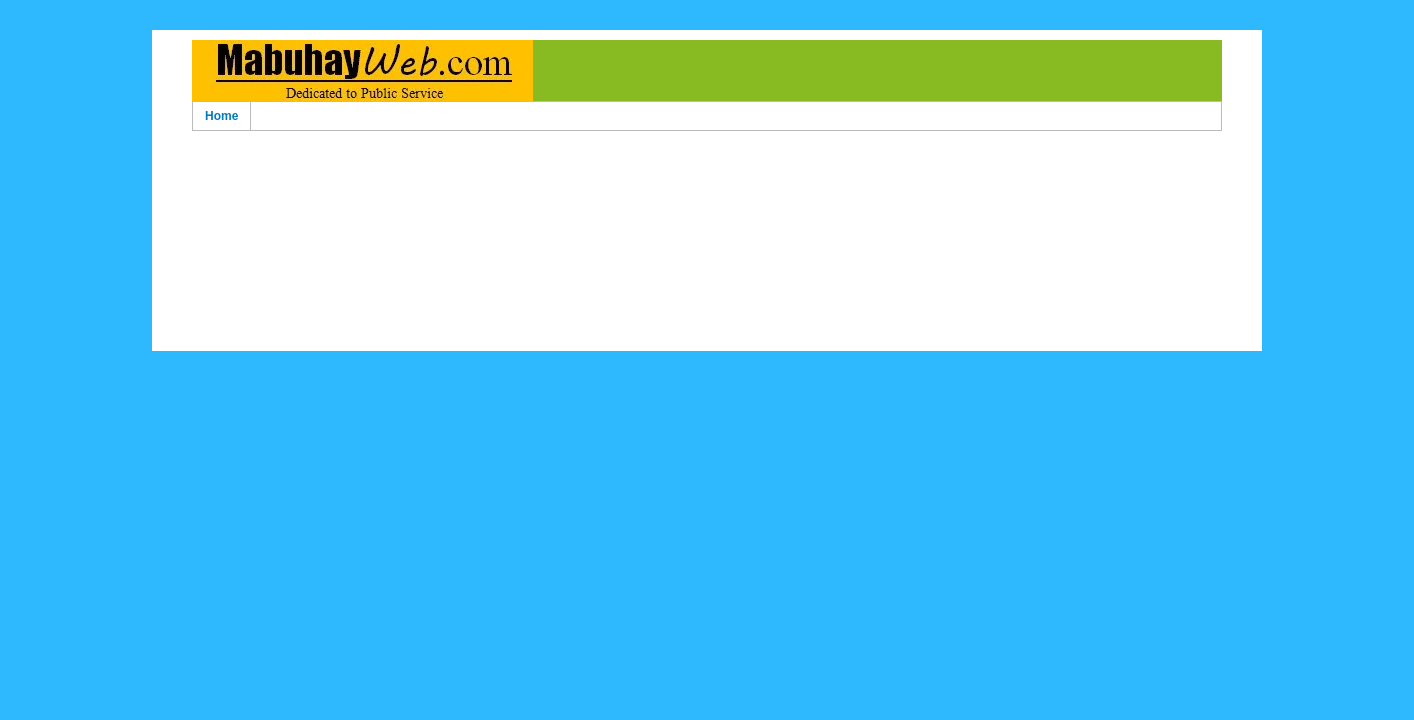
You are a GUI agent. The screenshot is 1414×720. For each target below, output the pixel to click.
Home (221, 116)
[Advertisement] (707, 168)
